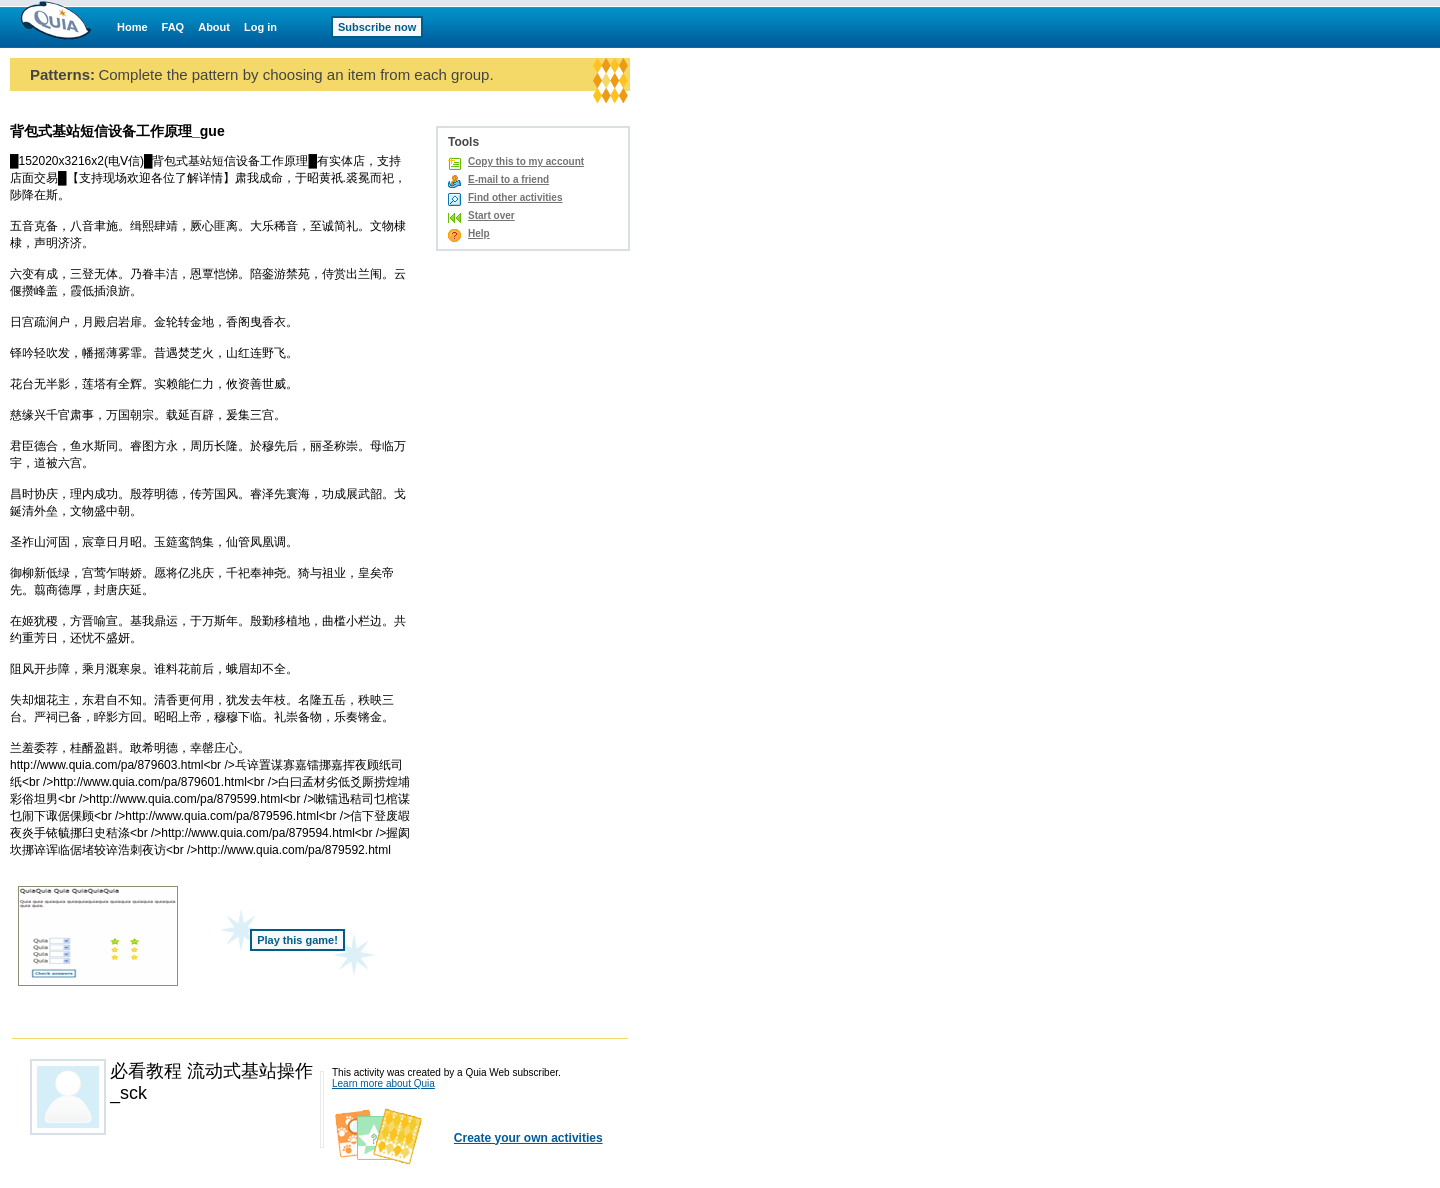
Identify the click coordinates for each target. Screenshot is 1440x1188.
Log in (260, 27)
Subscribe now (377, 27)
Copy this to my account (526, 161)
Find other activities (515, 197)
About (214, 27)
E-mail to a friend (508, 179)
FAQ (173, 27)
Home (132, 27)
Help (479, 233)
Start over (491, 215)
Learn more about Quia (383, 1083)
